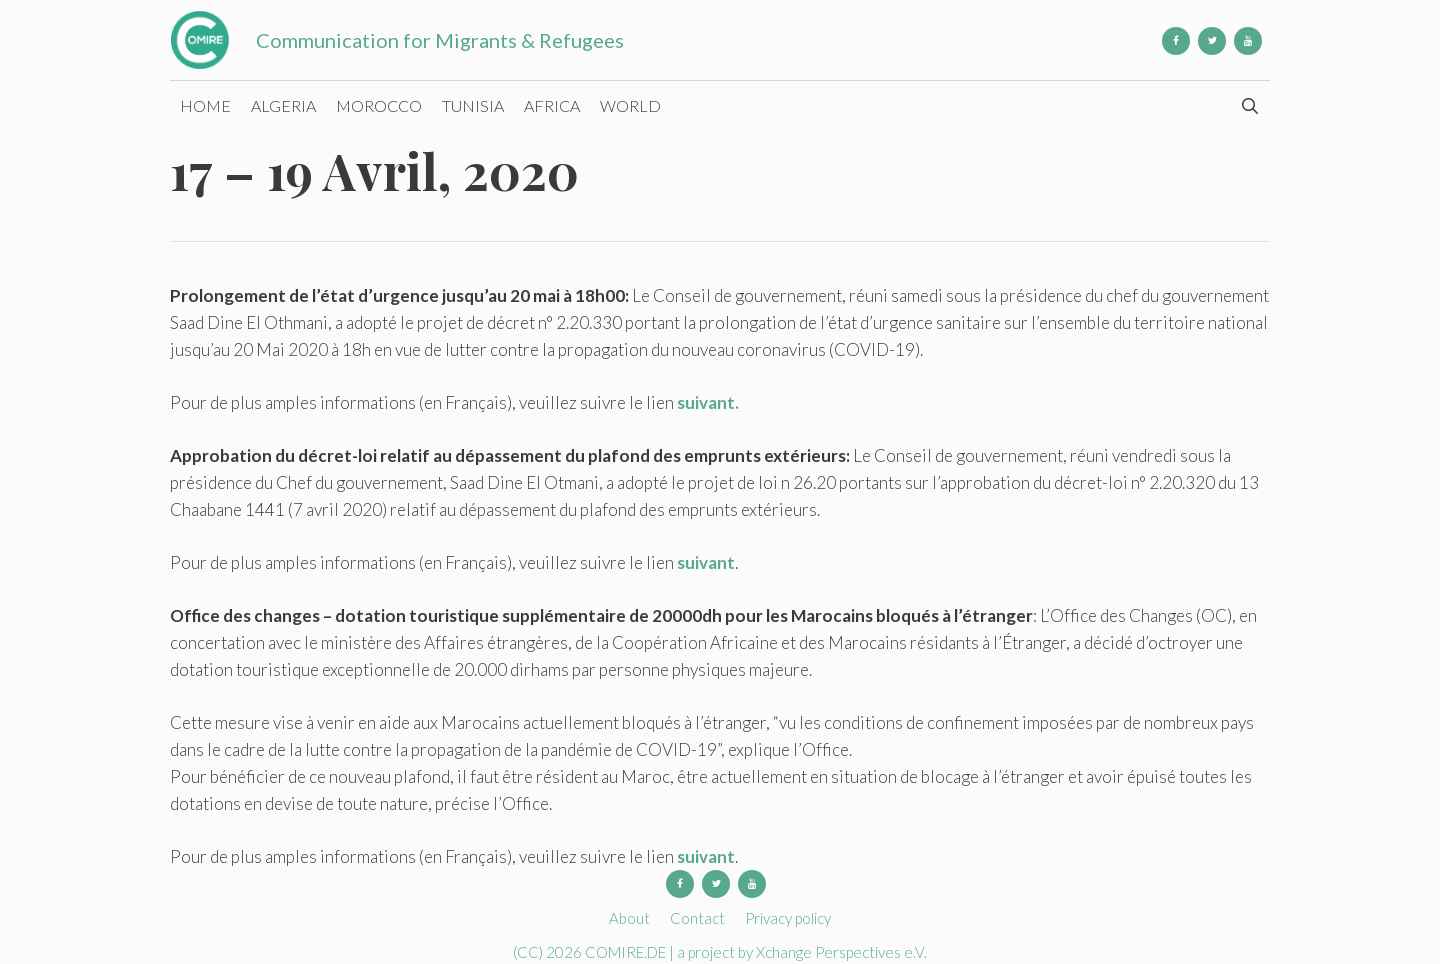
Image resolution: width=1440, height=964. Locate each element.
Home (205, 105)
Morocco (379, 105)
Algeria (283, 105)
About (629, 918)
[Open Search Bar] (1249, 106)
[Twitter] (1212, 41)
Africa (552, 105)
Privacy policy (788, 918)
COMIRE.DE (627, 952)
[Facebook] (1176, 41)
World (630, 105)
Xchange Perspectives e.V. (841, 952)
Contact (697, 918)
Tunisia (473, 105)
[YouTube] (1248, 41)
